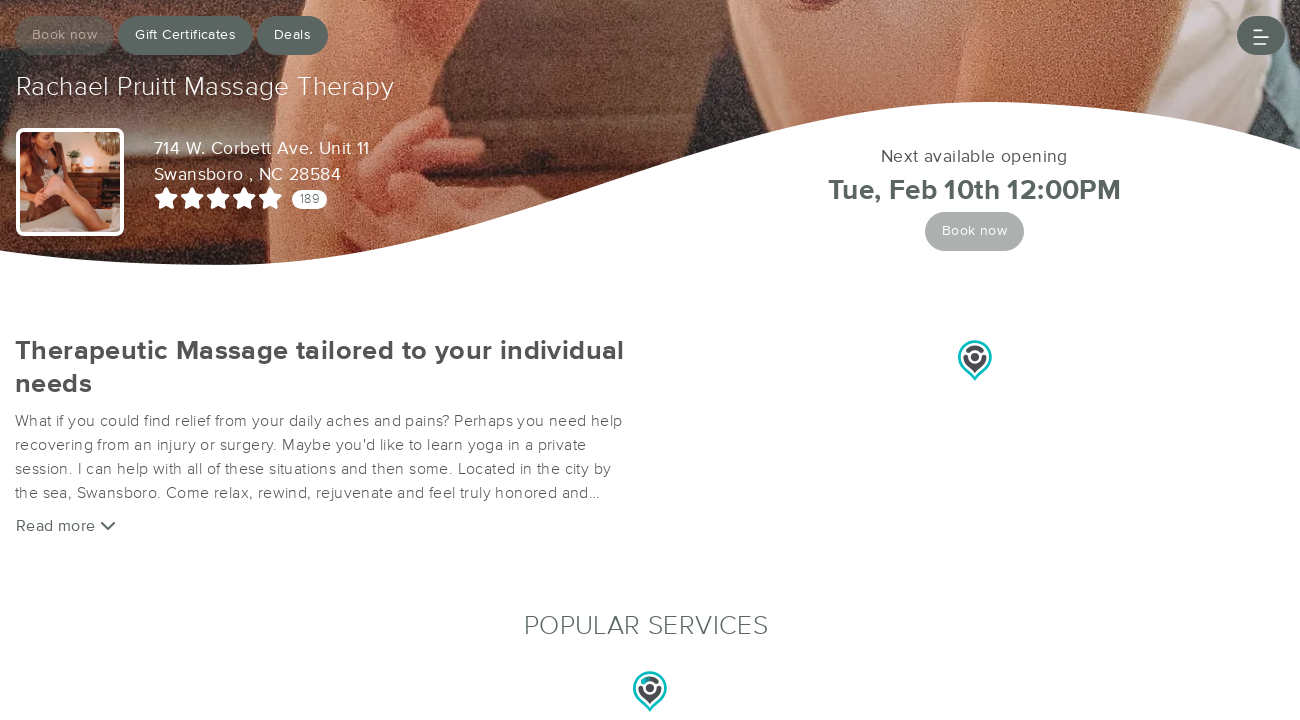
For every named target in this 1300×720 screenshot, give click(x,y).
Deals (292, 35)
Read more (66, 525)
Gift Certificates (185, 35)
